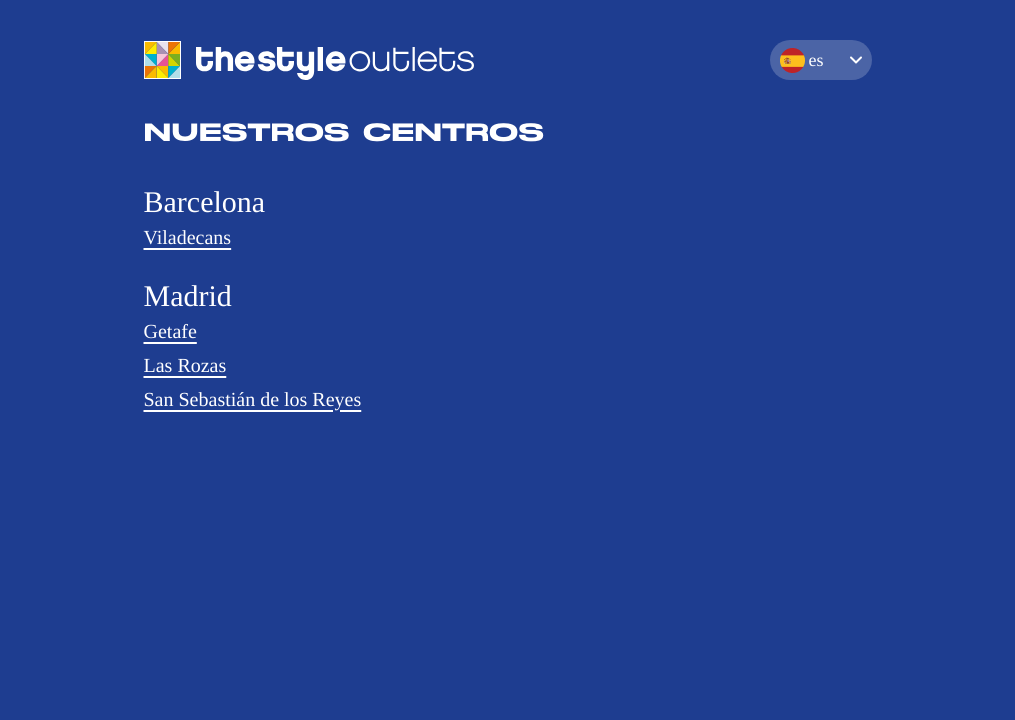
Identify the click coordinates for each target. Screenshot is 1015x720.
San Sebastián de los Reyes (253, 400)
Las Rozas (185, 366)
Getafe (170, 332)
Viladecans (188, 238)
